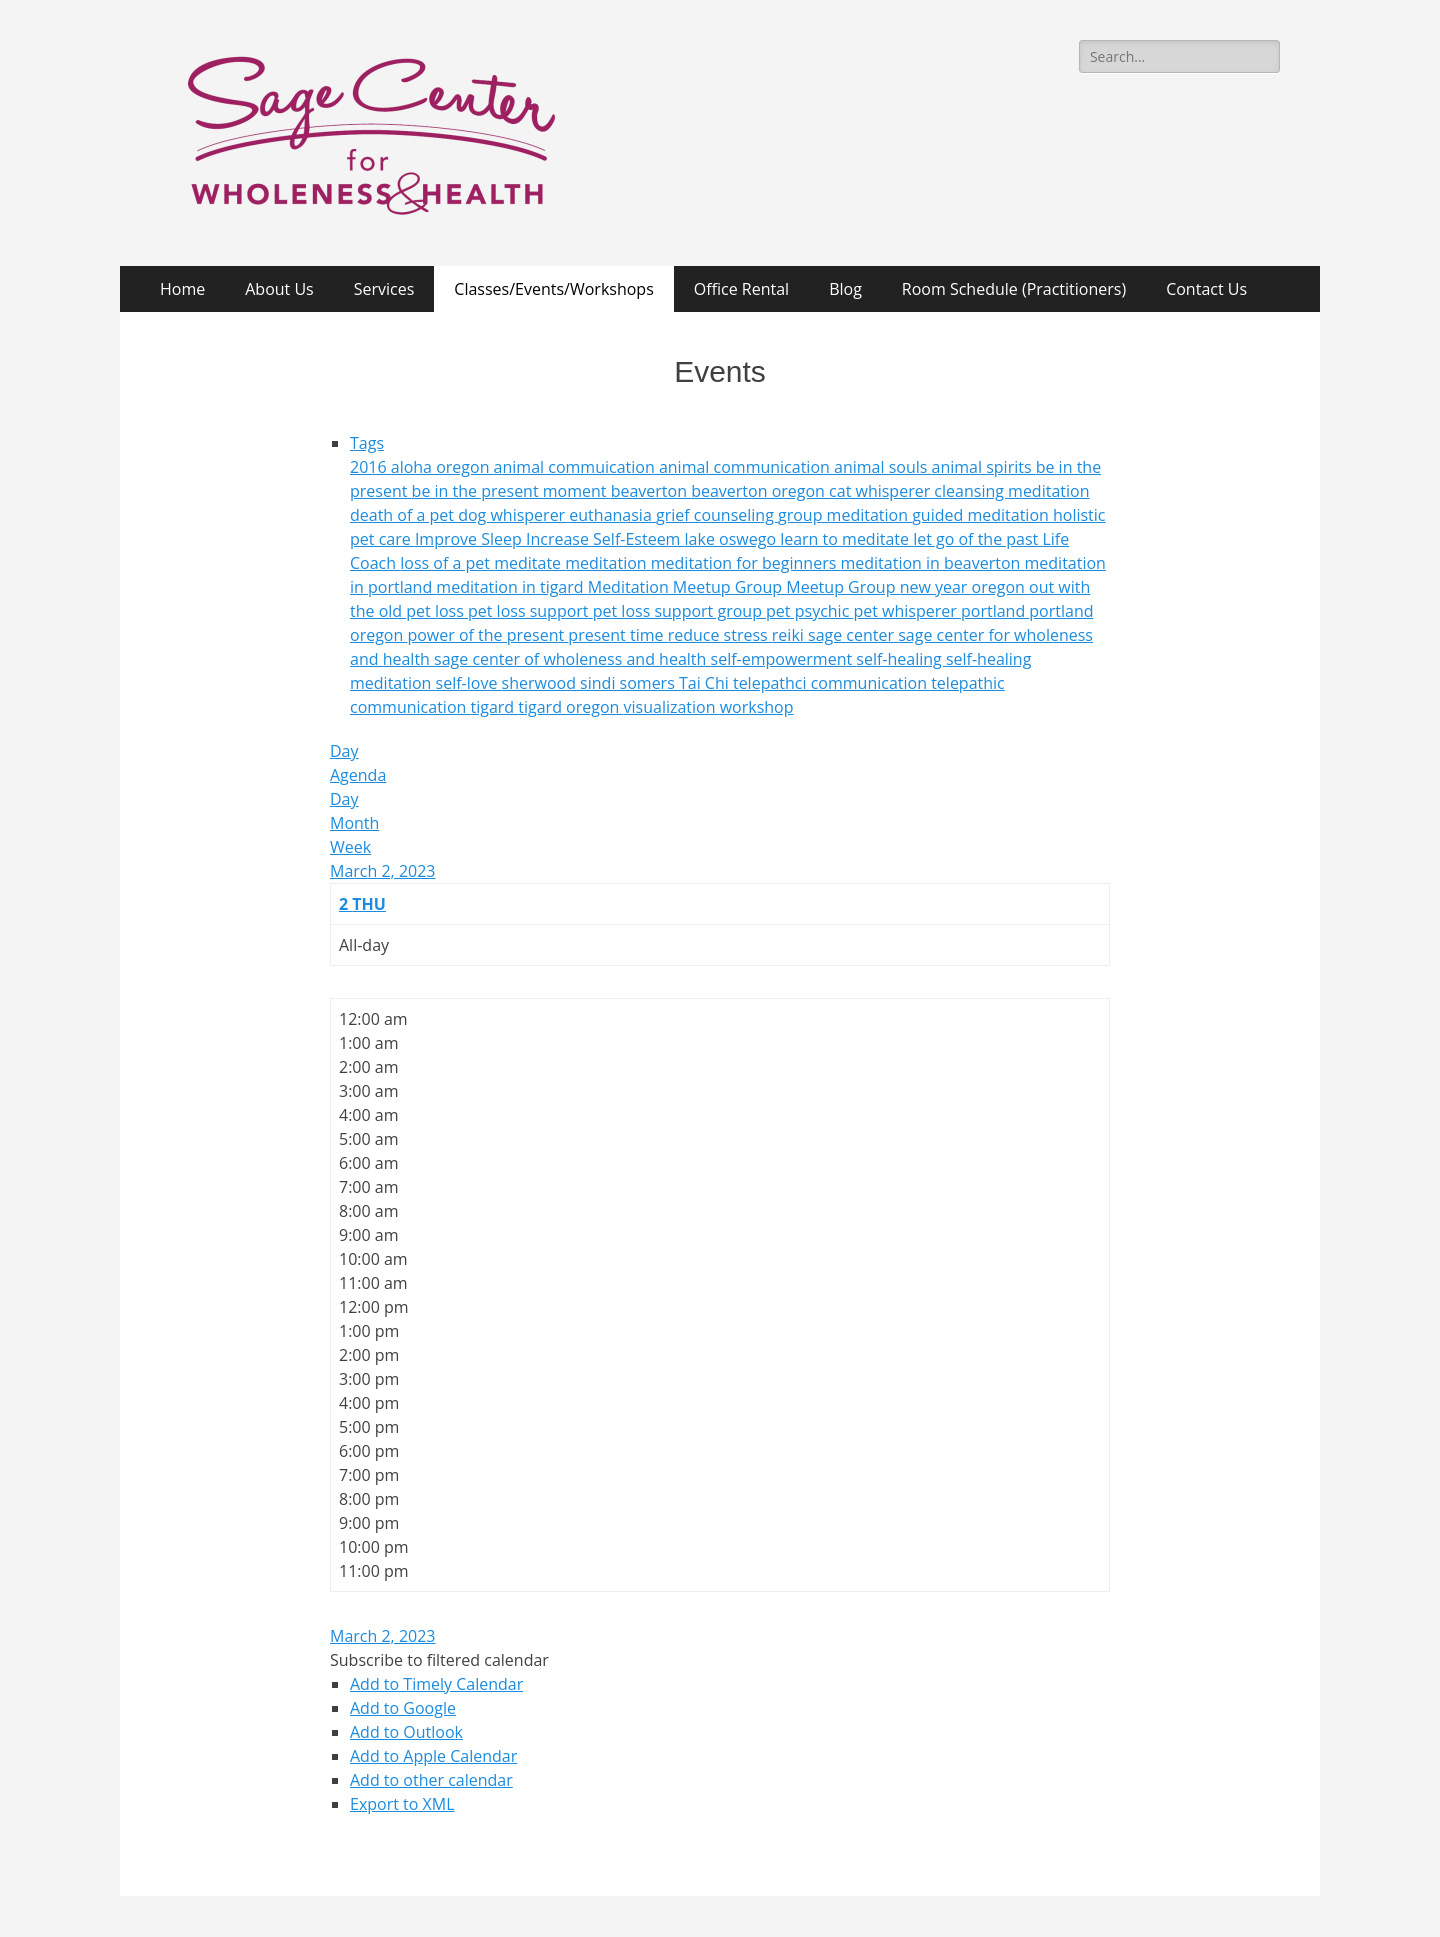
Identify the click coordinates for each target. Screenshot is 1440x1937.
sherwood (541, 683)
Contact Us (1206, 289)
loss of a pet (447, 563)
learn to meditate (846, 539)
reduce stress (720, 635)
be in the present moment (511, 491)
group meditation (845, 515)
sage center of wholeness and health (572, 659)
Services (384, 289)
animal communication (746, 467)
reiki (790, 635)
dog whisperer (513, 515)
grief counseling (717, 515)
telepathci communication (832, 683)
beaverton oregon (760, 491)
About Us (279, 289)
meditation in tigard (511, 587)
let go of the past (977, 539)
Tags (367, 443)
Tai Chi (706, 683)
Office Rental (741, 289)
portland (995, 611)
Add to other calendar (431, 1780)
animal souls (883, 467)
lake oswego (733, 539)
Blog (845, 289)
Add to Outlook (406, 1732)
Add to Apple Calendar (433, 1756)
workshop (757, 707)
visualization (672, 707)
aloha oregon (442, 467)
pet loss (437, 611)
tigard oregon (570, 707)
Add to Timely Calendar (436, 1684)
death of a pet (404, 515)
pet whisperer (907, 611)
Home (182, 289)
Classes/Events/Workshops (553, 289)
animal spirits (984, 467)
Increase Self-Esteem (605, 539)
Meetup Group (842, 587)
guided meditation (982, 515)
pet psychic (809, 611)
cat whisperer (881, 491)
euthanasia (612, 515)
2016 (370, 467)
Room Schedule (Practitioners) (1014, 289)
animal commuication (576, 467)
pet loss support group (679, 611)
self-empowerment (784, 659)
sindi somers (629, 683)
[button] (439, 1660)
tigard (494, 707)
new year (936, 587)
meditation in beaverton (932, 563)
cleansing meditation (1011, 491)
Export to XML (402, 1804)
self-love (469, 683)
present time (617, 635)
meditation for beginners (746, 563)
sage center (853, 635)
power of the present (487, 635)
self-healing (901, 659)
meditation (608, 563)
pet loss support (530, 611)
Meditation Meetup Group (687, 587)
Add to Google (403, 1708)
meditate (529, 563)
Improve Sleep (470, 539)
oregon (1000, 587)
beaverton (651, 491)
